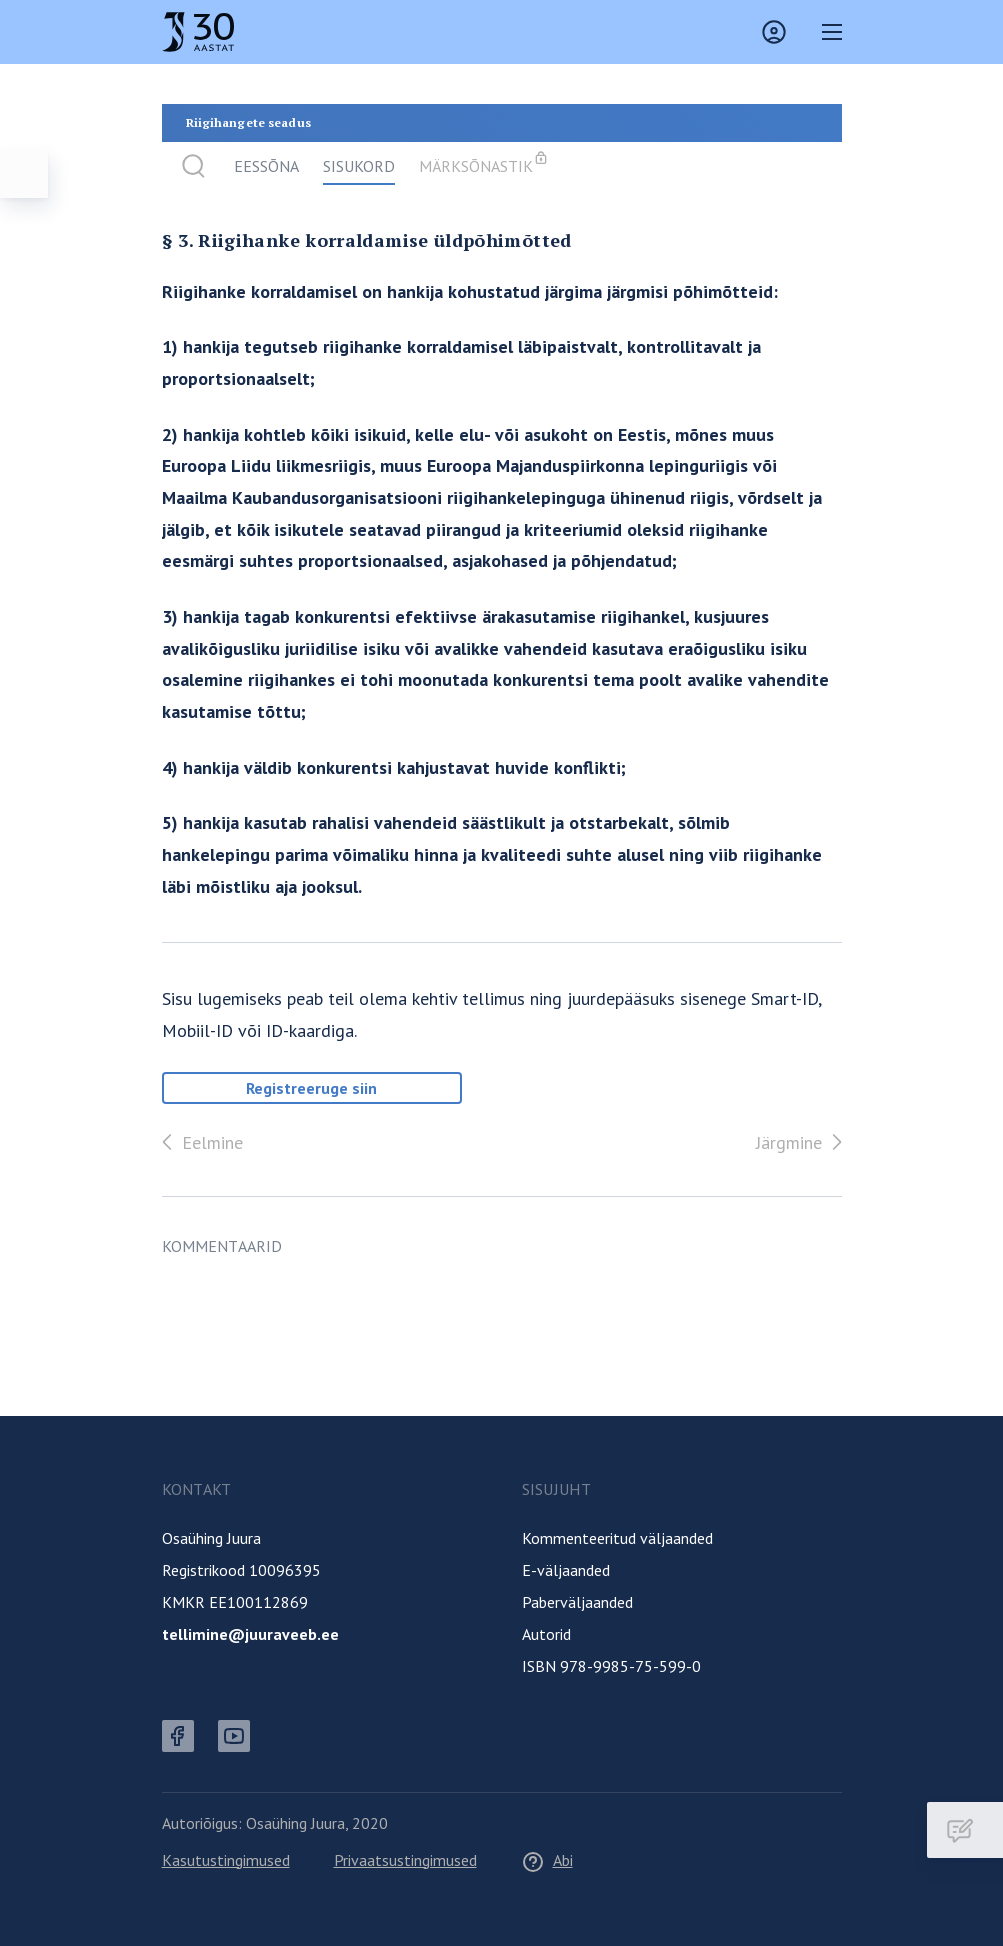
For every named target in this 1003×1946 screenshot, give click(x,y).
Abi (547, 1860)
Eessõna (266, 166)
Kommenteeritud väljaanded (617, 1538)
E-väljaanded (566, 1570)
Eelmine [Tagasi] (198, 1142)
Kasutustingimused (226, 1860)
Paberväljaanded (577, 1602)
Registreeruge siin (311, 1088)
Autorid (546, 1634)
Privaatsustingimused (405, 1860)
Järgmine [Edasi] (803, 1142)
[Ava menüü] (24, 174)
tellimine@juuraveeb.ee (250, 1634)
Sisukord (359, 166)
